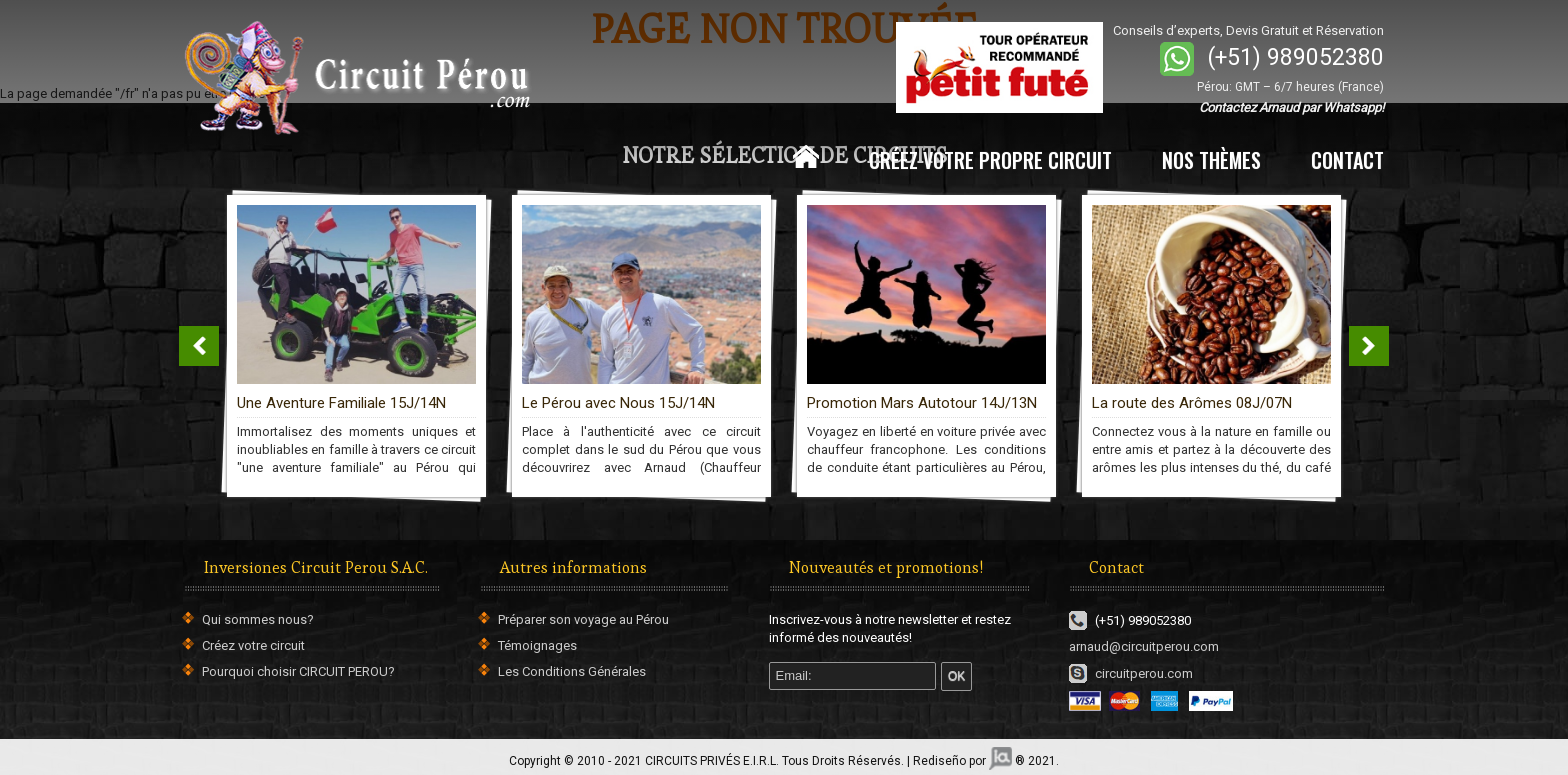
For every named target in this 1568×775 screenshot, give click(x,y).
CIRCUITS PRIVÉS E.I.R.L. (712, 761)
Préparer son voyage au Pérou (583, 619)
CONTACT (1347, 160)
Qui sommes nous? (258, 619)
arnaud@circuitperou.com (1144, 646)
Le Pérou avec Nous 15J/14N (618, 403)
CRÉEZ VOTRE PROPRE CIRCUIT (990, 160)
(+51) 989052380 (1296, 57)
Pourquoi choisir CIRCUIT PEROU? (298, 671)
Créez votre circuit (253, 645)
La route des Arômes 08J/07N (1192, 403)
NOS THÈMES (1211, 160)
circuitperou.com (1131, 673)
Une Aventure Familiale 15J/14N (341, 403)
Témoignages (537, 645)
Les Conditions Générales (572, 671)
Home (806, 157)
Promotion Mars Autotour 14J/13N (922, 403)
